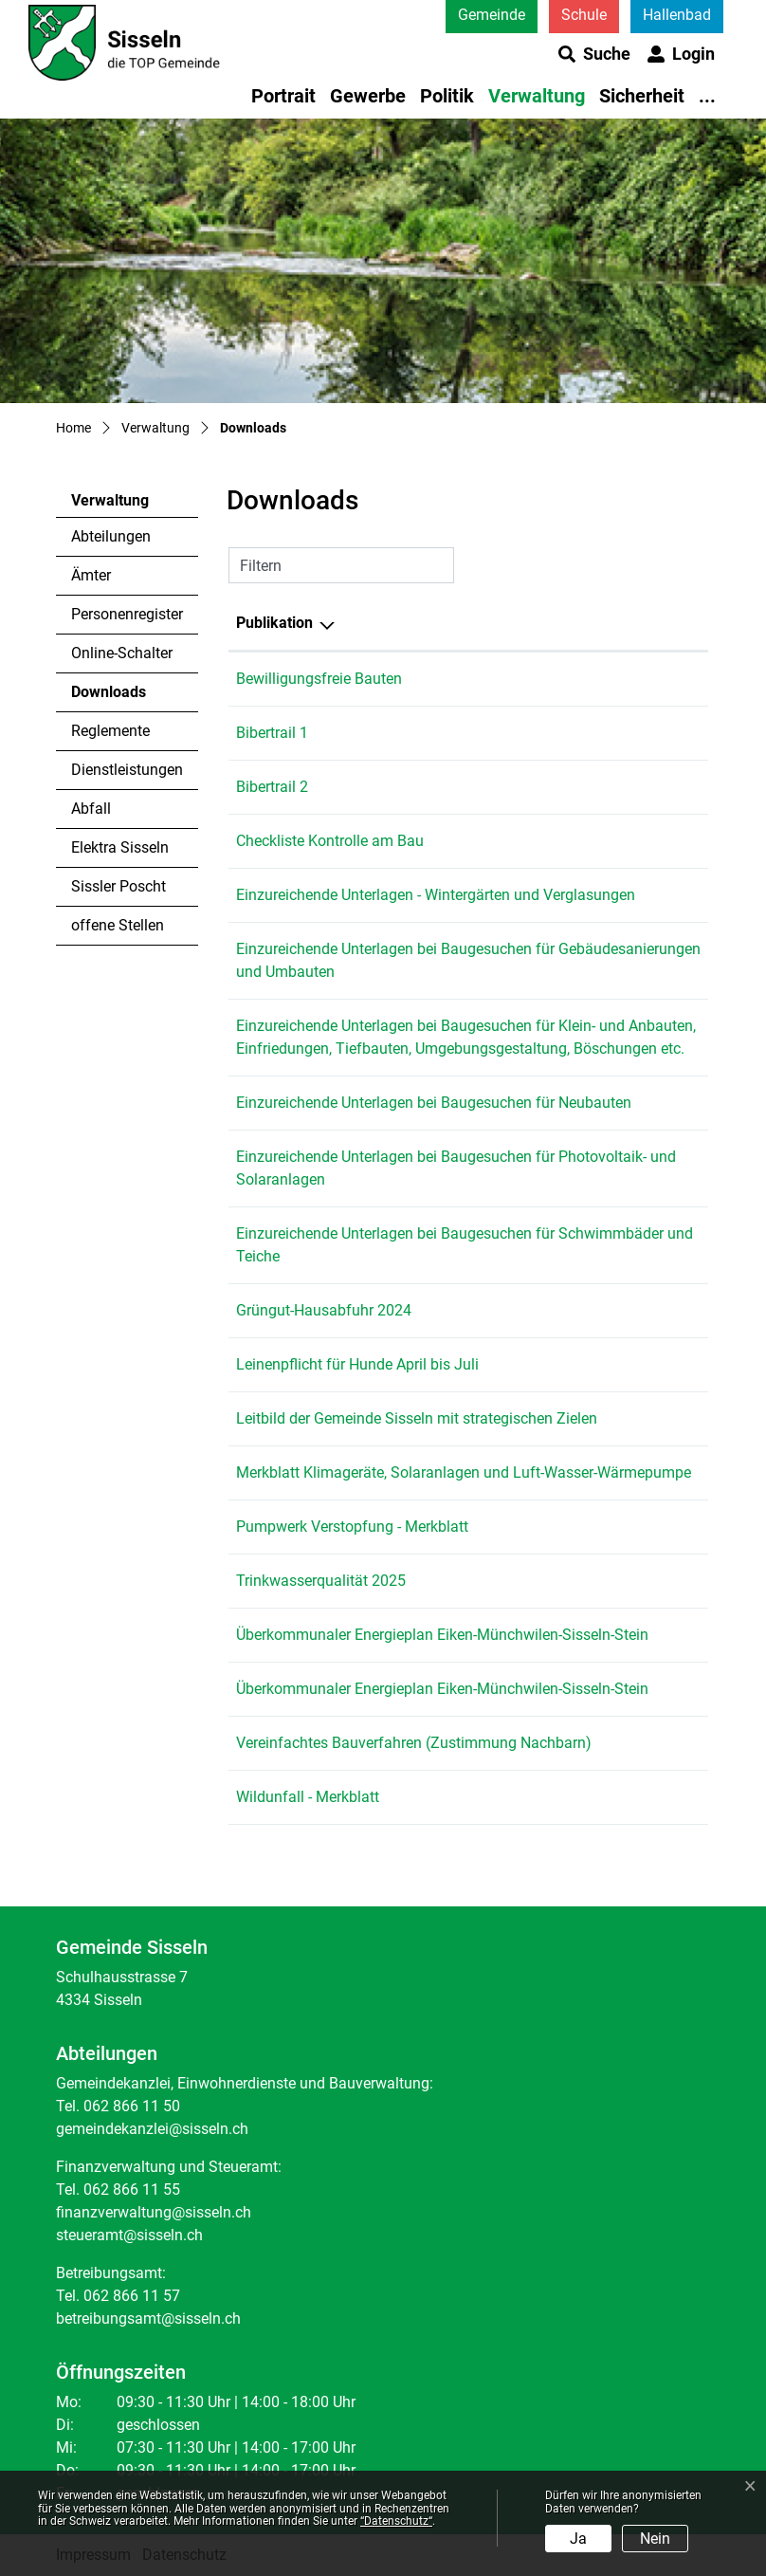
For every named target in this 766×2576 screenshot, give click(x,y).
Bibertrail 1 (272, 733)
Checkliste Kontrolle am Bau (330, 841)
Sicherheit (641, 95)
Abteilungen (111, 536)
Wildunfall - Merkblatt (307, 1797)
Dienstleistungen (127, 770)
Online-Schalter (122, 653)
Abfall (91, 809)
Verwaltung (536, 95)
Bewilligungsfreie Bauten (319, 679)
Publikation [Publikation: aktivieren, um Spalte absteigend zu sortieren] (274, 623)
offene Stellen (117, 925)
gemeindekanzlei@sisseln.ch (152, 2129)
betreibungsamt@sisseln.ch (148, 2318)
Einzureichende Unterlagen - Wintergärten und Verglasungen (435, 895)
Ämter (91, 575)
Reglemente (110, 731)
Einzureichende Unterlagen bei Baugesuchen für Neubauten (433, 1103)
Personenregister (127, 614)
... (707, 95)
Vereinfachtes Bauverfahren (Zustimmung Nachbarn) (414, 1743)
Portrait (283, 95)
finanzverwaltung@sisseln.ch (153, 2212)
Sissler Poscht (118, 886)
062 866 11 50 (131, 2106)
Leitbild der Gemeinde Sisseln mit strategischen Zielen (416, 1418)
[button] (594, 54)
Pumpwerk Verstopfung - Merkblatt (352, 1527)
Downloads (122, 697)
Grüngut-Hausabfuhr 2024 (323, 1310)
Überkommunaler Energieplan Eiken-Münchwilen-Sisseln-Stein (442, 1635)
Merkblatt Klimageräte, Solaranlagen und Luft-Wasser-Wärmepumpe (463, 1472)
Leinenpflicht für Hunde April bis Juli (357, 1364)
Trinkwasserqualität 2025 (321, 1581)
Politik (447, 95)
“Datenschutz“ (396, 2521)
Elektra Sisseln (120, 847)
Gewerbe (368, 95)
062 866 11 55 (131, 2189)
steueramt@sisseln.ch (129, 2235)
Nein (655, 2539)
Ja (578, 2539)
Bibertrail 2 (272, 787)
